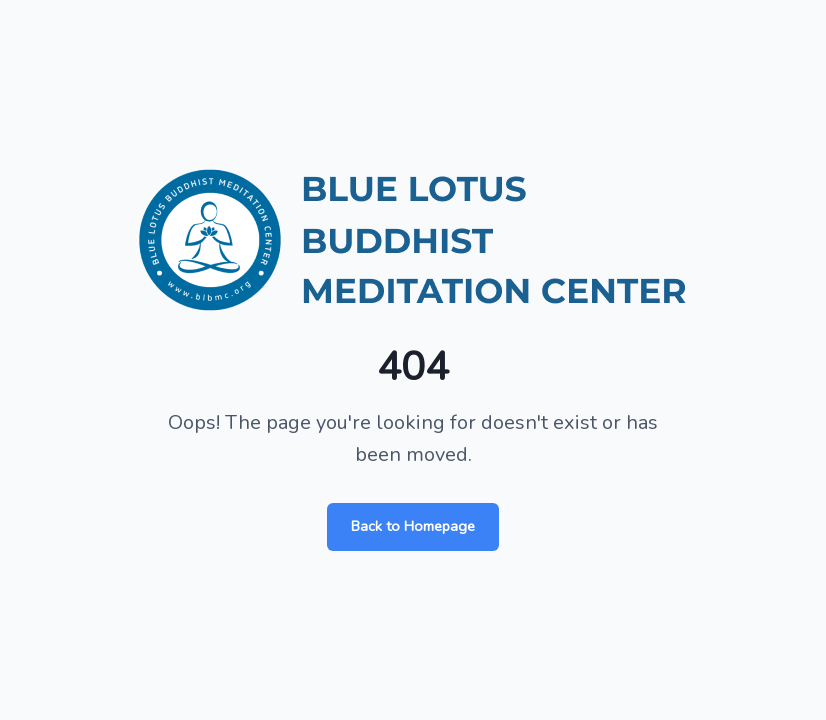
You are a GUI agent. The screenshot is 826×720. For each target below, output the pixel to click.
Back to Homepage (413, 526)
